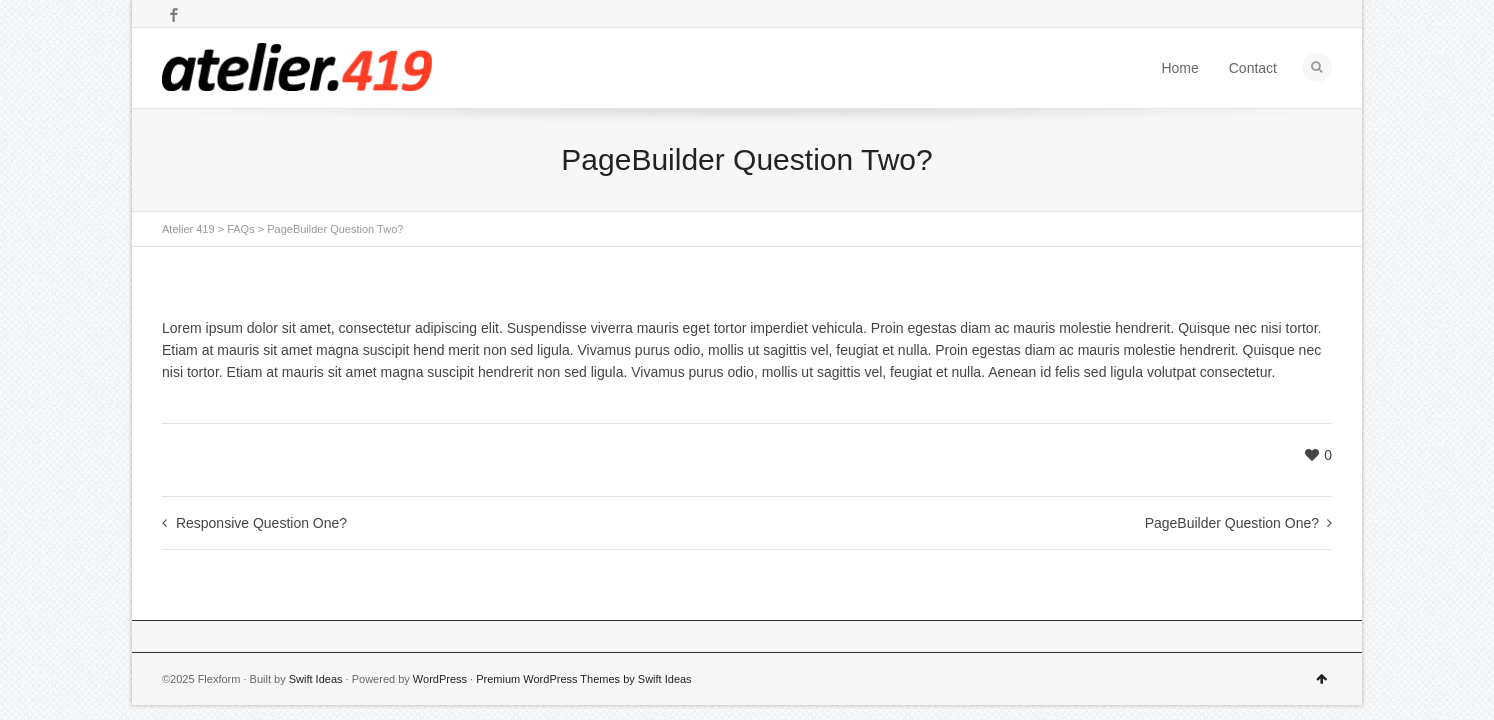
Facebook (174, 15)
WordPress (440, 679)
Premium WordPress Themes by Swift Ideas (583, 679)
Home (1179, 68)
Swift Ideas (316, 679)
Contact (1253, 68)
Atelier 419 (188, 229)
